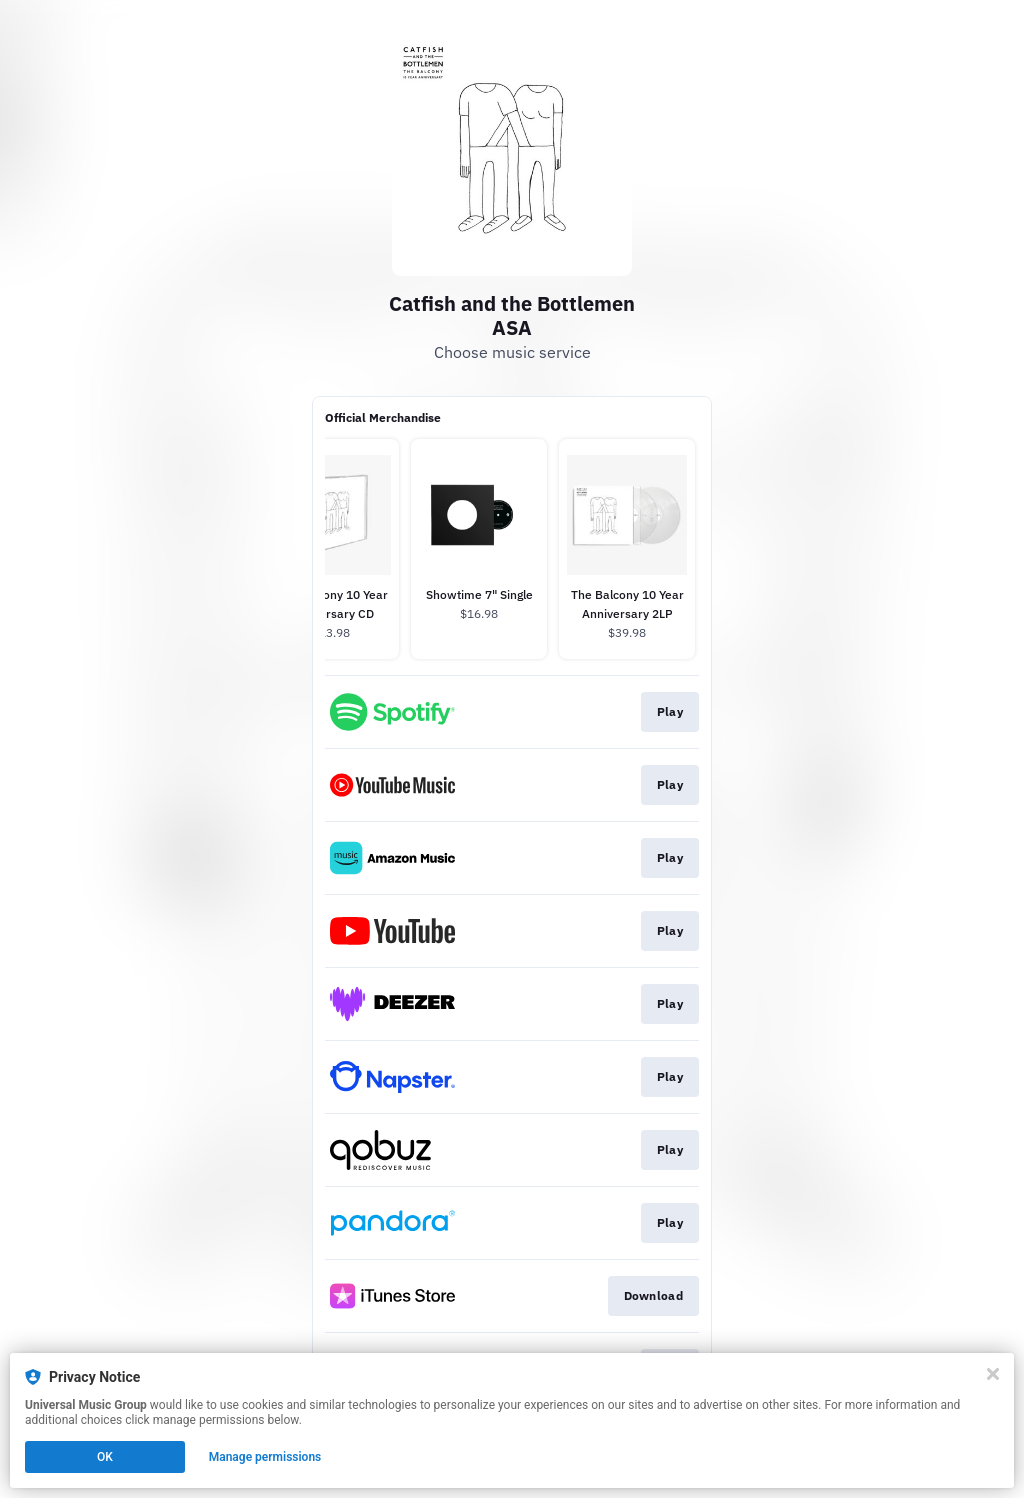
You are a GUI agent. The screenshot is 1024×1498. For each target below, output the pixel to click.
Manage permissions (265, 1457)
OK (105, 1457)
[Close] (993, 1374)
